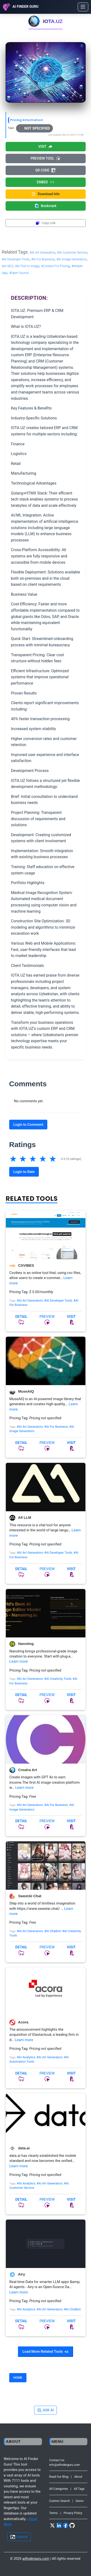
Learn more (18, 1661)
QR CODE (45, 170)
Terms (53, 2513)
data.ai (19, 2148)
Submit (19, 2536)
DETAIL (21, 1319)
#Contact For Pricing (55, 266)
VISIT (45, 146)
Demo (80, 2501)
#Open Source (19, 273)
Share (43, 233)
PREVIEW (47, 1319)
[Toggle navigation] (83, 6)
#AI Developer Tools (15, 259)
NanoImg (21, 1644)
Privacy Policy (73, 2513)
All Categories (58, 2489)
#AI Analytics (26, 2057)
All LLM (20, 1518)
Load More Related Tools (45, 2351)
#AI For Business (43, 259)
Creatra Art (23, 1770)
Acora (18, 2022)
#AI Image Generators (72, 259)
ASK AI (45, 2410)
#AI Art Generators (42, 252)
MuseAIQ (21, 1392)
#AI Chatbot (52, 1931)
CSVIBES (21, 1266)
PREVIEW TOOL (45, 158)
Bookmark (45, 206)
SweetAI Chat (25, 1896)
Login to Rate (24, 1172)
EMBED (45, 182)
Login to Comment (28, 1124)
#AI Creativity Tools (57, 1679)
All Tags (79, 2489)
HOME (17, 2377)
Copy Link (45, 223)
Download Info (45, 194)
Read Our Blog (58, 2476)
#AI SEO (7, 266)
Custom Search (59, 2501)
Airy (17, 2274)
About (78, 2476)
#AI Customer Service (72, 252)
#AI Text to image (27, 266)
